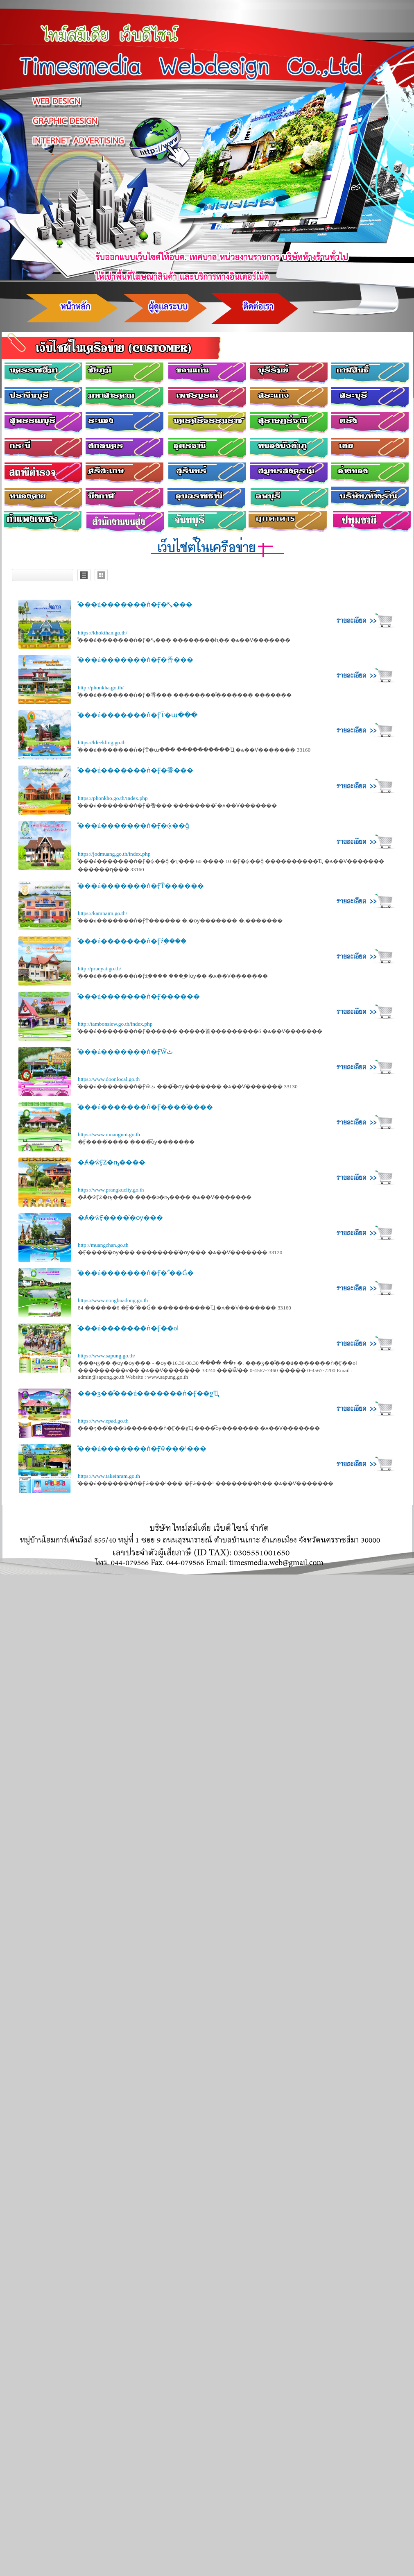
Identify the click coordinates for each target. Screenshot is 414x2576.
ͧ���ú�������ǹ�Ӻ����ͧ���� (145, 1106)
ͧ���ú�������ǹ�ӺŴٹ (125, 1051)
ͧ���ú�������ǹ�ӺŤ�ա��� (137, 714)
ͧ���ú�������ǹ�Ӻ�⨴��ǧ (133, 825)
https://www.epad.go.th (103, 1421)
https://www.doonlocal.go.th (109, 1079)
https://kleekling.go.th (102, 742)
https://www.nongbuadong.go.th (113, 1300)
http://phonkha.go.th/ (101, 687)
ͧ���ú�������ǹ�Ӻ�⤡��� (135, 604)
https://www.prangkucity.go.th (111, 1190)
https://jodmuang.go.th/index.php (114, 854)
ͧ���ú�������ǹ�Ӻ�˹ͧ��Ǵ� (136, 1272)
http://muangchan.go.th (103, 1245)
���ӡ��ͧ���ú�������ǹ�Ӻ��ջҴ (148, 1393)
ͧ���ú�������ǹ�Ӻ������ (139, 996)
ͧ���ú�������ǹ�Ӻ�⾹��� (135, 659)
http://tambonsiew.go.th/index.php (115, 1024)
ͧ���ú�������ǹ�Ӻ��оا (128, 1328)
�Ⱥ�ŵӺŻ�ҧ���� (111, 1162)
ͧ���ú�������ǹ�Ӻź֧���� (132, 941)
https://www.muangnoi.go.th (109, 1134)
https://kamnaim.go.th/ (102, 913)
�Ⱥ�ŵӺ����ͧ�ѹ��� (120, 1217)
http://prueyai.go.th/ (99, 968)
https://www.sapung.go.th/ (106, 1356)
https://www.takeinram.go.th (109, 1476)
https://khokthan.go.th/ (102, 633)
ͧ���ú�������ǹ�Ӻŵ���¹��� (142, 1448)
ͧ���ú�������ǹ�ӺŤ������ (141, 885)
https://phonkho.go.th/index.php (113, 798)
